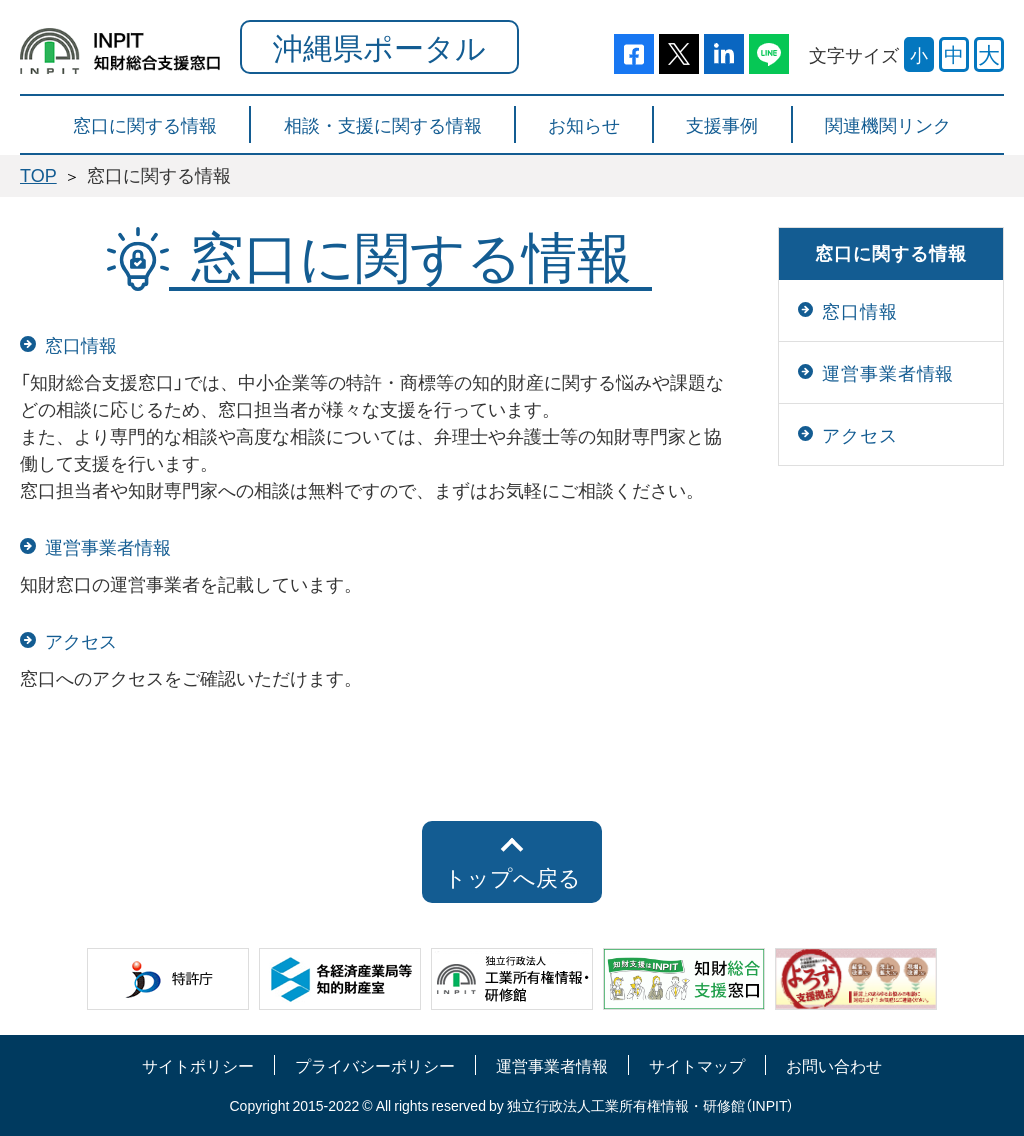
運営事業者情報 (552, 1065)
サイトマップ (697, 1065)
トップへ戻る (512, 877)
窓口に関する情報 (890, 252)
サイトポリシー (198, 1065)
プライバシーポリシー (375, 1065)
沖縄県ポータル (379, 46)
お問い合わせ (834, 1065)
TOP (38, 175)
